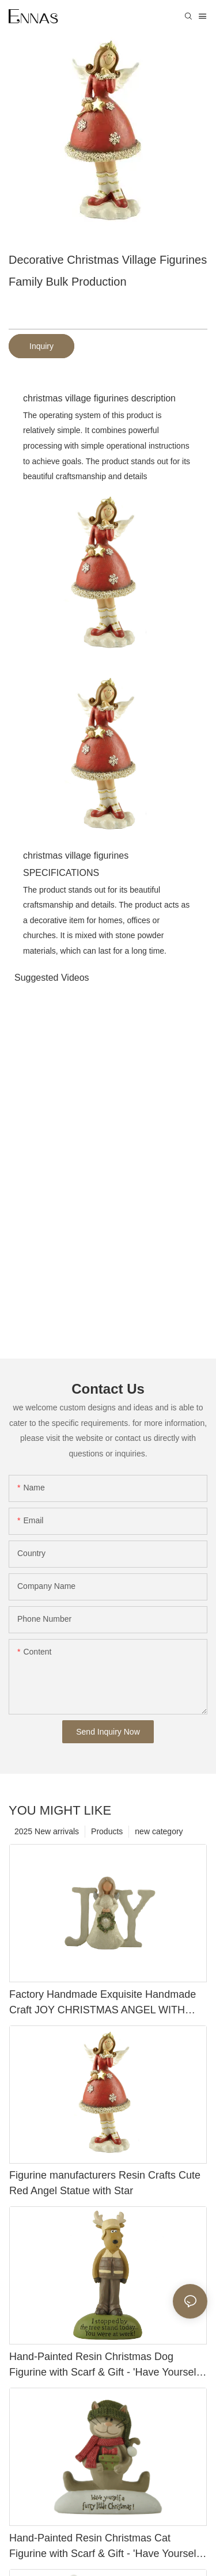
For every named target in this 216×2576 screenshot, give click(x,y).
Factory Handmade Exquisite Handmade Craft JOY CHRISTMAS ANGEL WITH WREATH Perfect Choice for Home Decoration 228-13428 (102, 2003)
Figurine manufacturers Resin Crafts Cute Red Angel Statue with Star (104, 2182)
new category (159, 1831)
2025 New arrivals (46, 1831)
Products (107, 1831)
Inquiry (41, 346)
